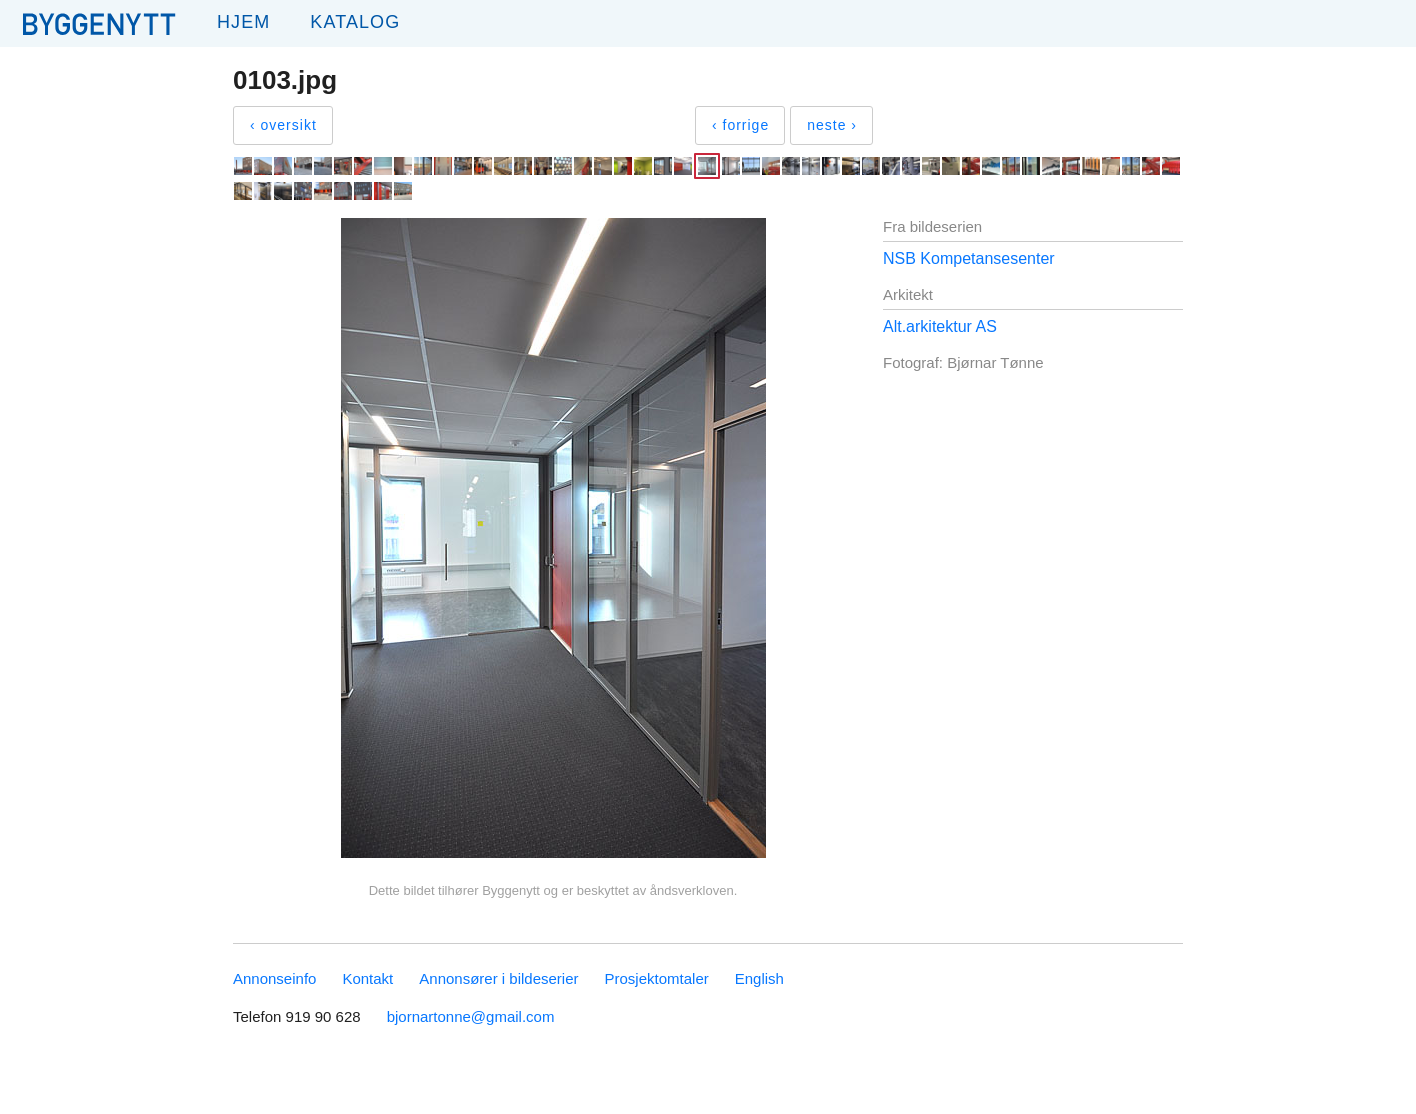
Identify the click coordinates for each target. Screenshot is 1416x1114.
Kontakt (367, 978)
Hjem (243, 22)
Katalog (355, 22)
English (759, 978)
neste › (832, 125)
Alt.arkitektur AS (940, 326)
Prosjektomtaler (657, 978)
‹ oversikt (283, 125)
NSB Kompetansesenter (969, 258)
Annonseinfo (274, 978)
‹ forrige (740, 125)
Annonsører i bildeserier (498, 978)
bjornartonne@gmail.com (471, 1016)
